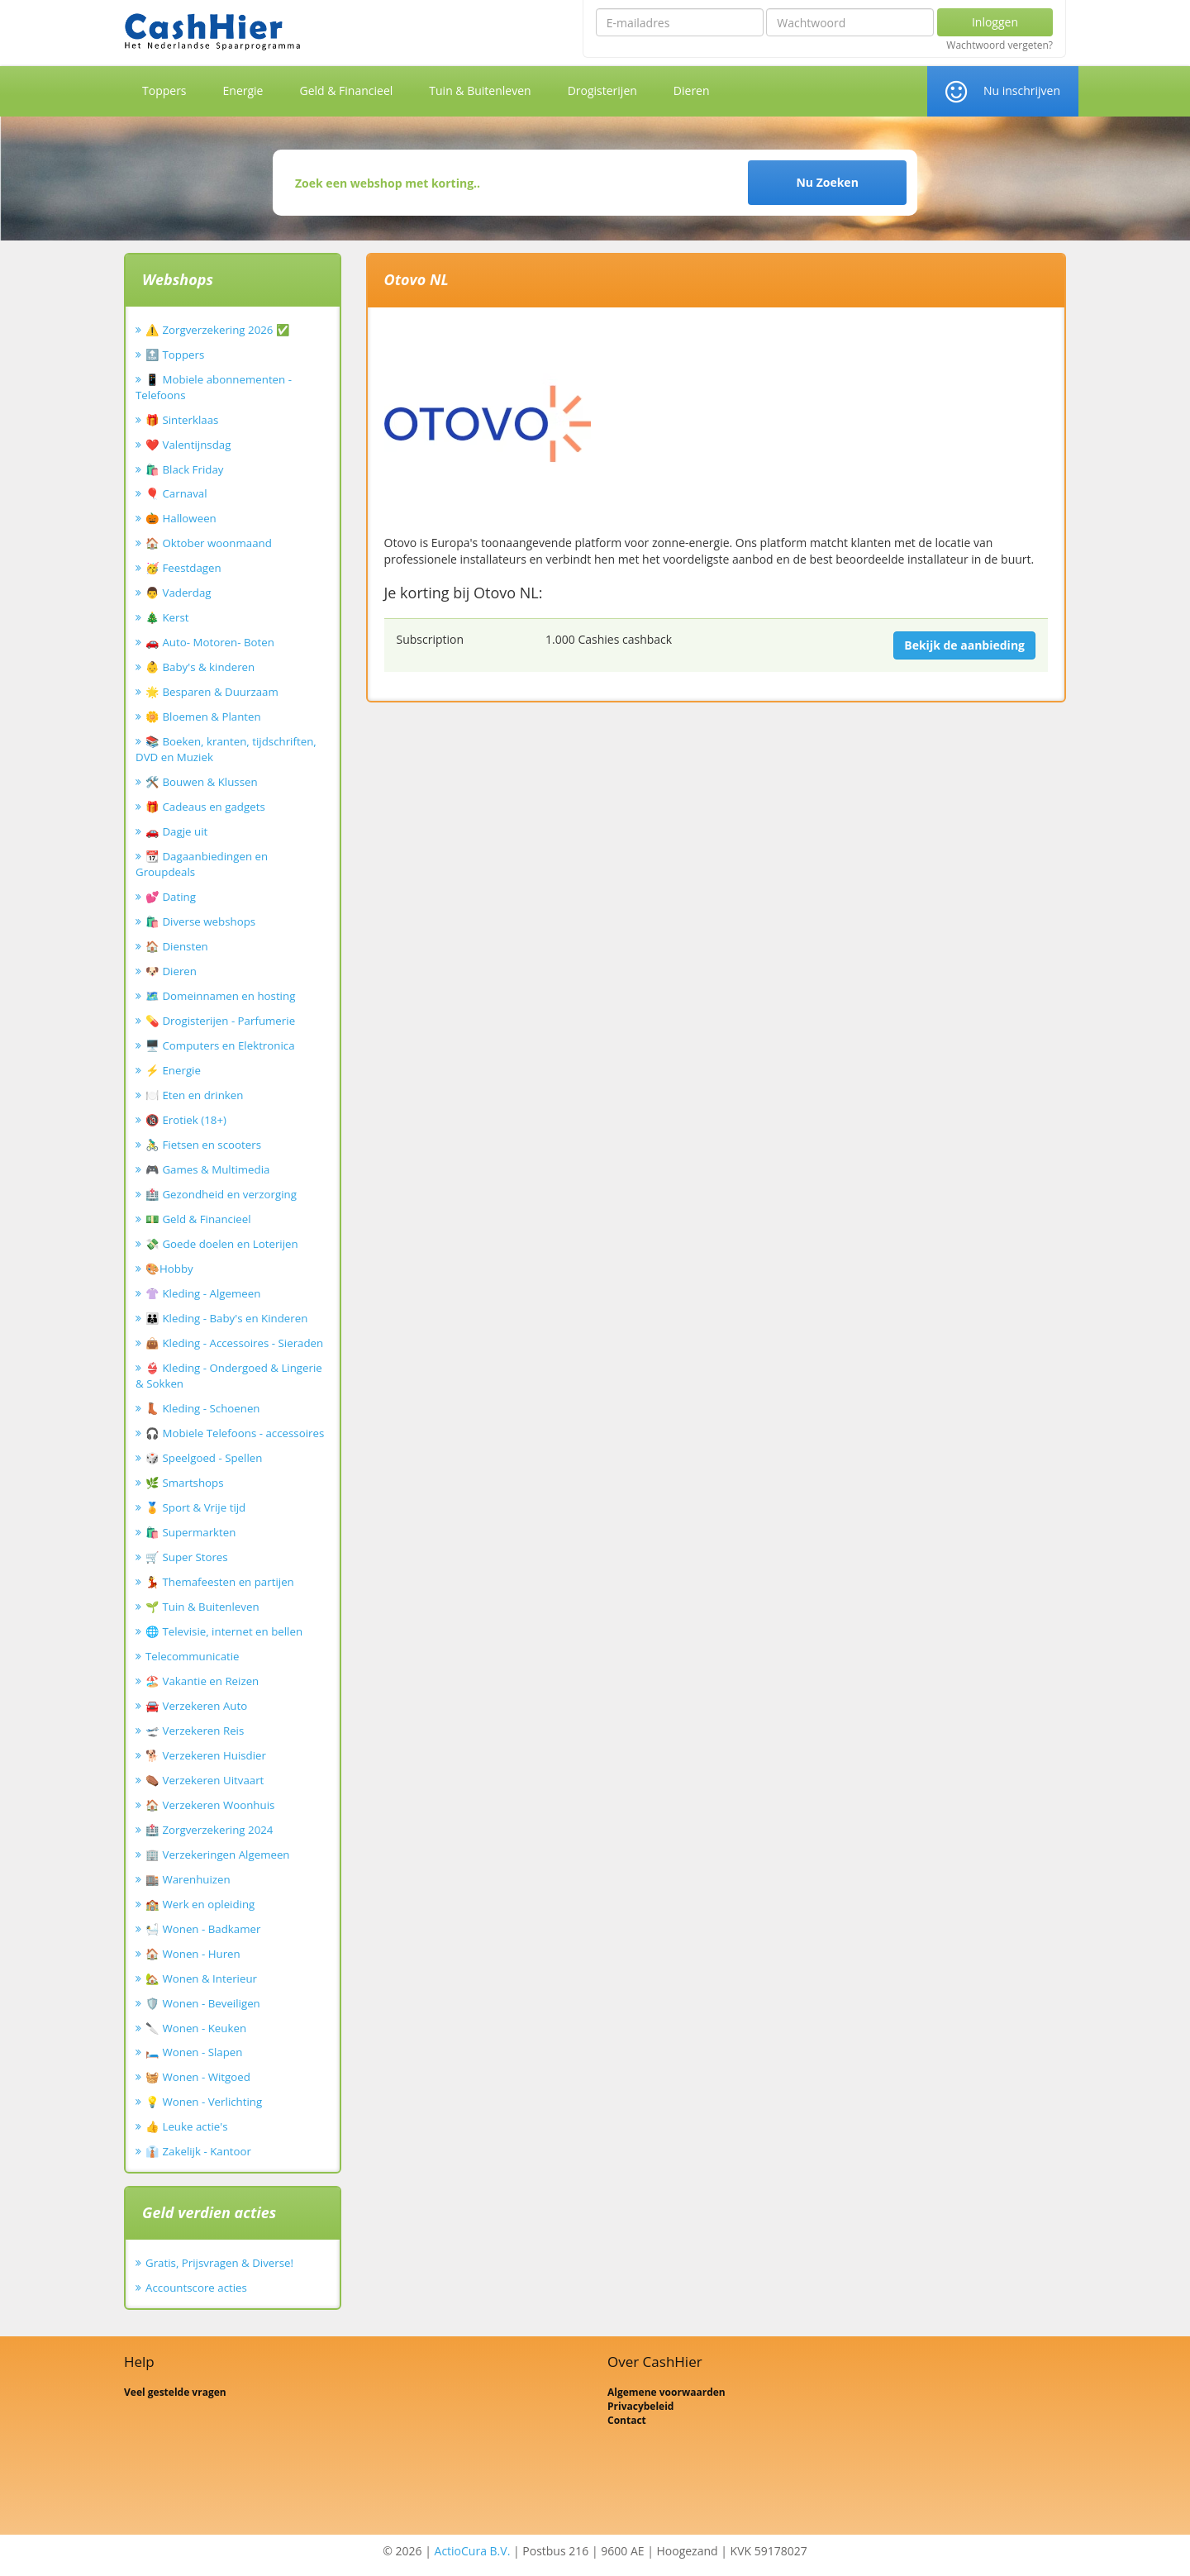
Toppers (164, 90)
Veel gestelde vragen (175, 2392)
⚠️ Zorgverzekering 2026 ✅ (217, 329)
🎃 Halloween (181, 518)
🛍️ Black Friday (184, 469)
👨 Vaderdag (178, 592)
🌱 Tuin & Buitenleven (202, 1606)
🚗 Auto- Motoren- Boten (209, 642)
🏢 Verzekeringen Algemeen (217, 1854)
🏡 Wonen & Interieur (201, 1978)
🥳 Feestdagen (183, 567)
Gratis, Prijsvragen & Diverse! (219, 2262)
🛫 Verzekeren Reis (194, 1730)
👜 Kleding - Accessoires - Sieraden (234, 1343)
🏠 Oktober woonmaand (208, 543)
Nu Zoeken (827, 182)
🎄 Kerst (167, 617)
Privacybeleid (640, 2406)
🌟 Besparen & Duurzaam (211, 691)
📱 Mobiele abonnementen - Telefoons (214, 387)
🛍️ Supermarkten (190, 1532)
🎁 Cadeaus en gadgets (205, 806)
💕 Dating (170, 896)
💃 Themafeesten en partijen (219, 1581)
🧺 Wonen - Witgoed (197, 2076)
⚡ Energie (173, 1070)
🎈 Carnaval (176, 493)
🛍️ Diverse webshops (200, 921)
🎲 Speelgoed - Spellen (203, 1457)
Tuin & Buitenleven (480, 90)
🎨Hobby (169, 1268)
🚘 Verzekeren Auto (196, 1705)
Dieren (692, 90)
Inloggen (995, 22)
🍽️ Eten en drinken (194, 1095)
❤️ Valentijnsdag (188, 444)
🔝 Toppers (174, 354)
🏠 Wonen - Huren (192, 1953)
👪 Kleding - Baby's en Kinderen (226, 1318)
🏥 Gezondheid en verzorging (221, 1194)
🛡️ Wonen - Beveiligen (202, 2003)
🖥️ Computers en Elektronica (220, 1045)
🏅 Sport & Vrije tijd (195, 1507)
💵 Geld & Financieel (198, 1219)
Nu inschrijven (1021, 90)
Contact (626, 2420)
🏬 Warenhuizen (188, 1879)
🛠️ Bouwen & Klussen (201, 781)
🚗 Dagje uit (176, 831)
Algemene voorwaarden (666, 2392)
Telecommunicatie (192, 1656)
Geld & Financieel (346, 90)
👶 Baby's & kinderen (200, 666)
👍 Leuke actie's (186, 2126)
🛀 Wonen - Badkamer (202, 1928)
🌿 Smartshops (184, 1482)
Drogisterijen (602, 90)
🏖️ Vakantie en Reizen (202, 1681)
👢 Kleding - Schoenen (202, 1408)
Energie (243, 90)
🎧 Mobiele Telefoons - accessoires (234, 1433)
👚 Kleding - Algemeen (202, 1293)
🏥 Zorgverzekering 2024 (209, 1829)
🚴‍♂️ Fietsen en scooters (203, 1144)
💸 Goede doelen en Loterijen (221, 1243)
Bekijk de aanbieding (964, 645)
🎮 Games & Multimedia (207, 1169)
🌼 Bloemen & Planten (203, 716)
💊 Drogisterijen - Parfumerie (220, 1020)
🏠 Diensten (176, 946)
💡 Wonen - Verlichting (203, 2101)
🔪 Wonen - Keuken (195, 2028)
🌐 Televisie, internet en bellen (223, 1631)
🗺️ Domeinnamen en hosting (220, 995)
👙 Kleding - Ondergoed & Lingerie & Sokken (229, 1375)
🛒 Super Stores (186, 1557)
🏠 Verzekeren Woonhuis (209, 1804)
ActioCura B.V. (473, 2551)
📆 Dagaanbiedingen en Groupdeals (202, 864)
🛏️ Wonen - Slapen (194, 2052)
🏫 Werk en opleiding (200, 1904)
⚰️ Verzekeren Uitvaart (204, 1780)
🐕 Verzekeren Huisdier (205, 1755)
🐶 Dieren (171, 971)
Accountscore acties (196, 2287)
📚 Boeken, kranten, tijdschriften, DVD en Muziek (226, 749)
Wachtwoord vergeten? (999, 45)
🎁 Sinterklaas (181, 419)
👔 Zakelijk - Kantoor (198, 2151)
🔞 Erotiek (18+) (185, 1119)
